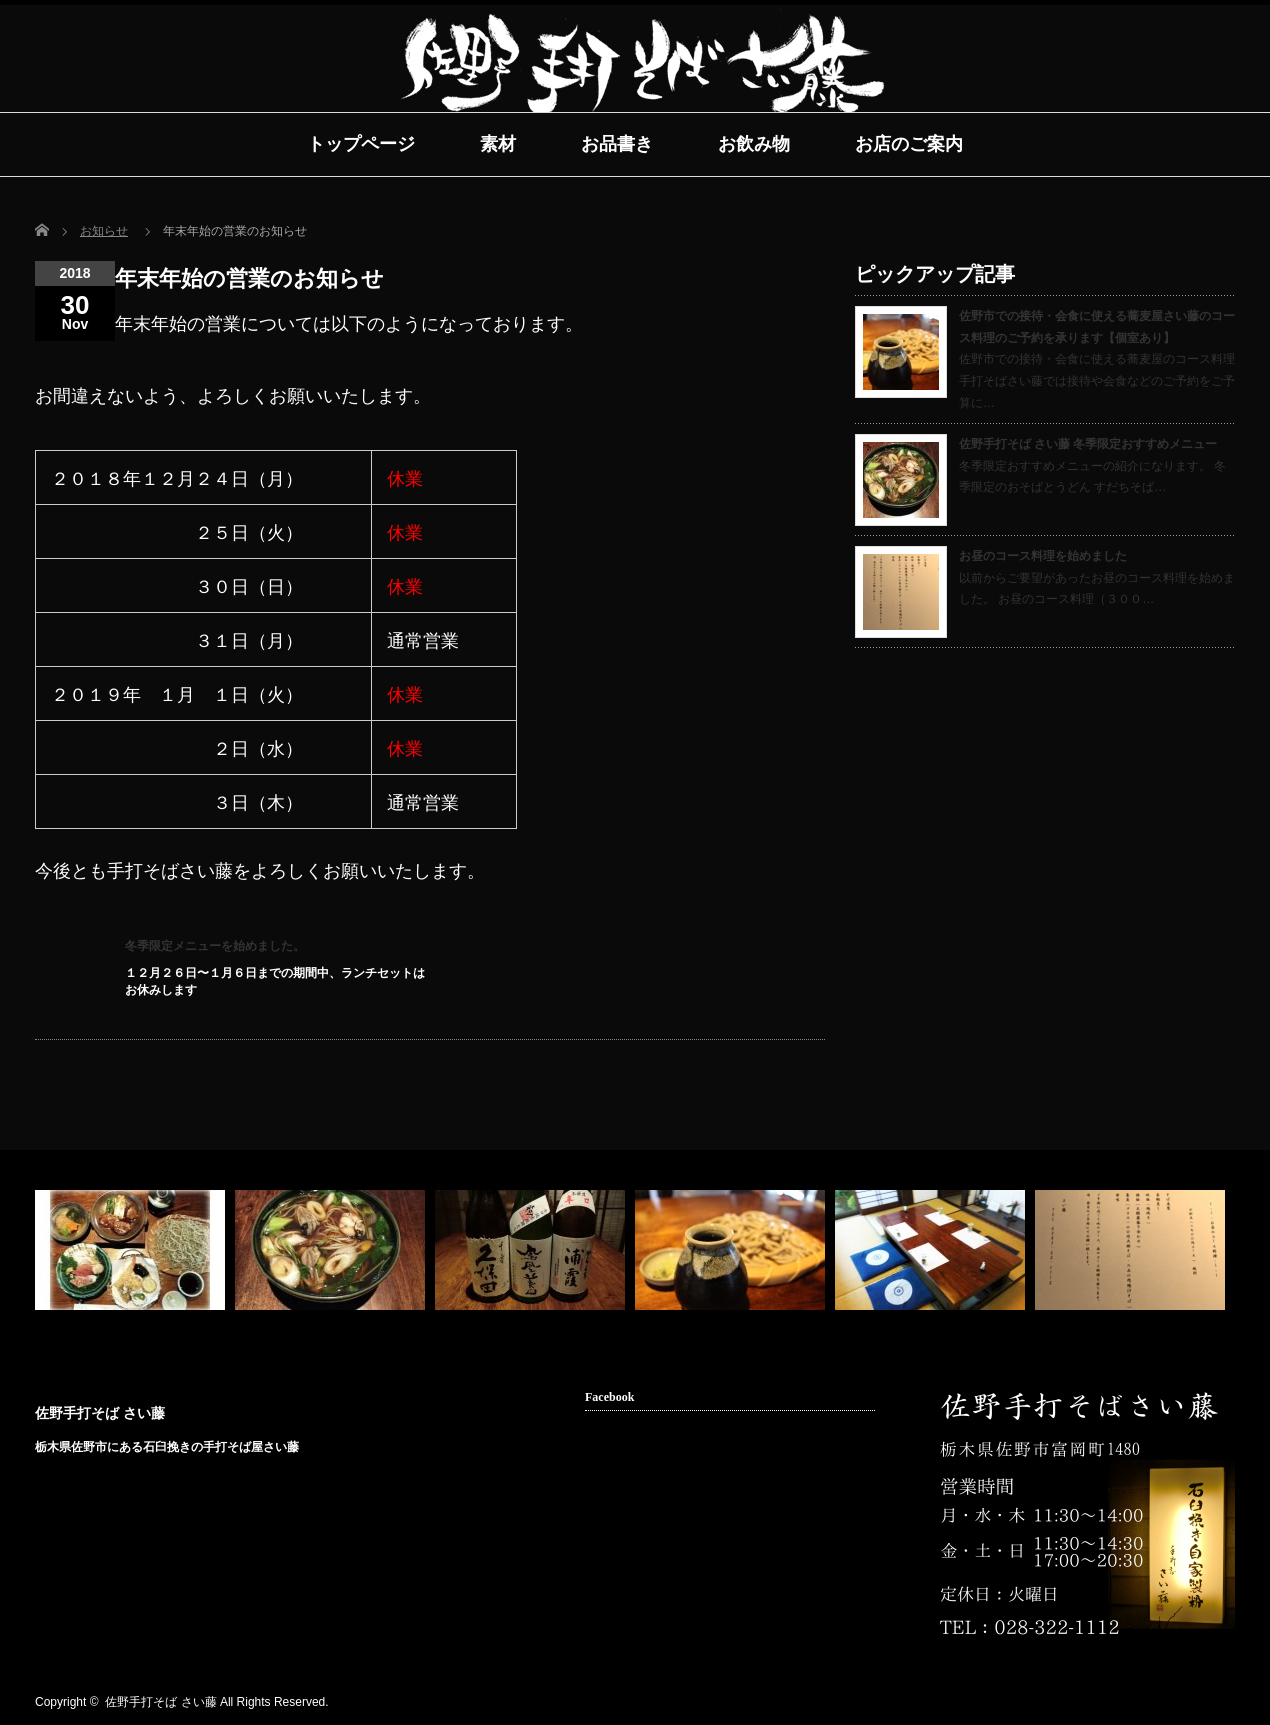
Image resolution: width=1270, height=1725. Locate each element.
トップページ (361, 144)
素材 (498, 144)
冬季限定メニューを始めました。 (215, 946)
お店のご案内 (909, 144)
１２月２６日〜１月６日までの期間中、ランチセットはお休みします (275, 981)
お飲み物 (754, 144)
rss (1161, 1703)
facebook (1192, 1703)
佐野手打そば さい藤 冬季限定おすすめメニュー (1088, 444)
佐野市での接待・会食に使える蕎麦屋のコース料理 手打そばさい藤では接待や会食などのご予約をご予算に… (1097, 380)
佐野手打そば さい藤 (100, 1413)
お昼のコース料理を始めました (1043, 556)
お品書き (617, 144)
